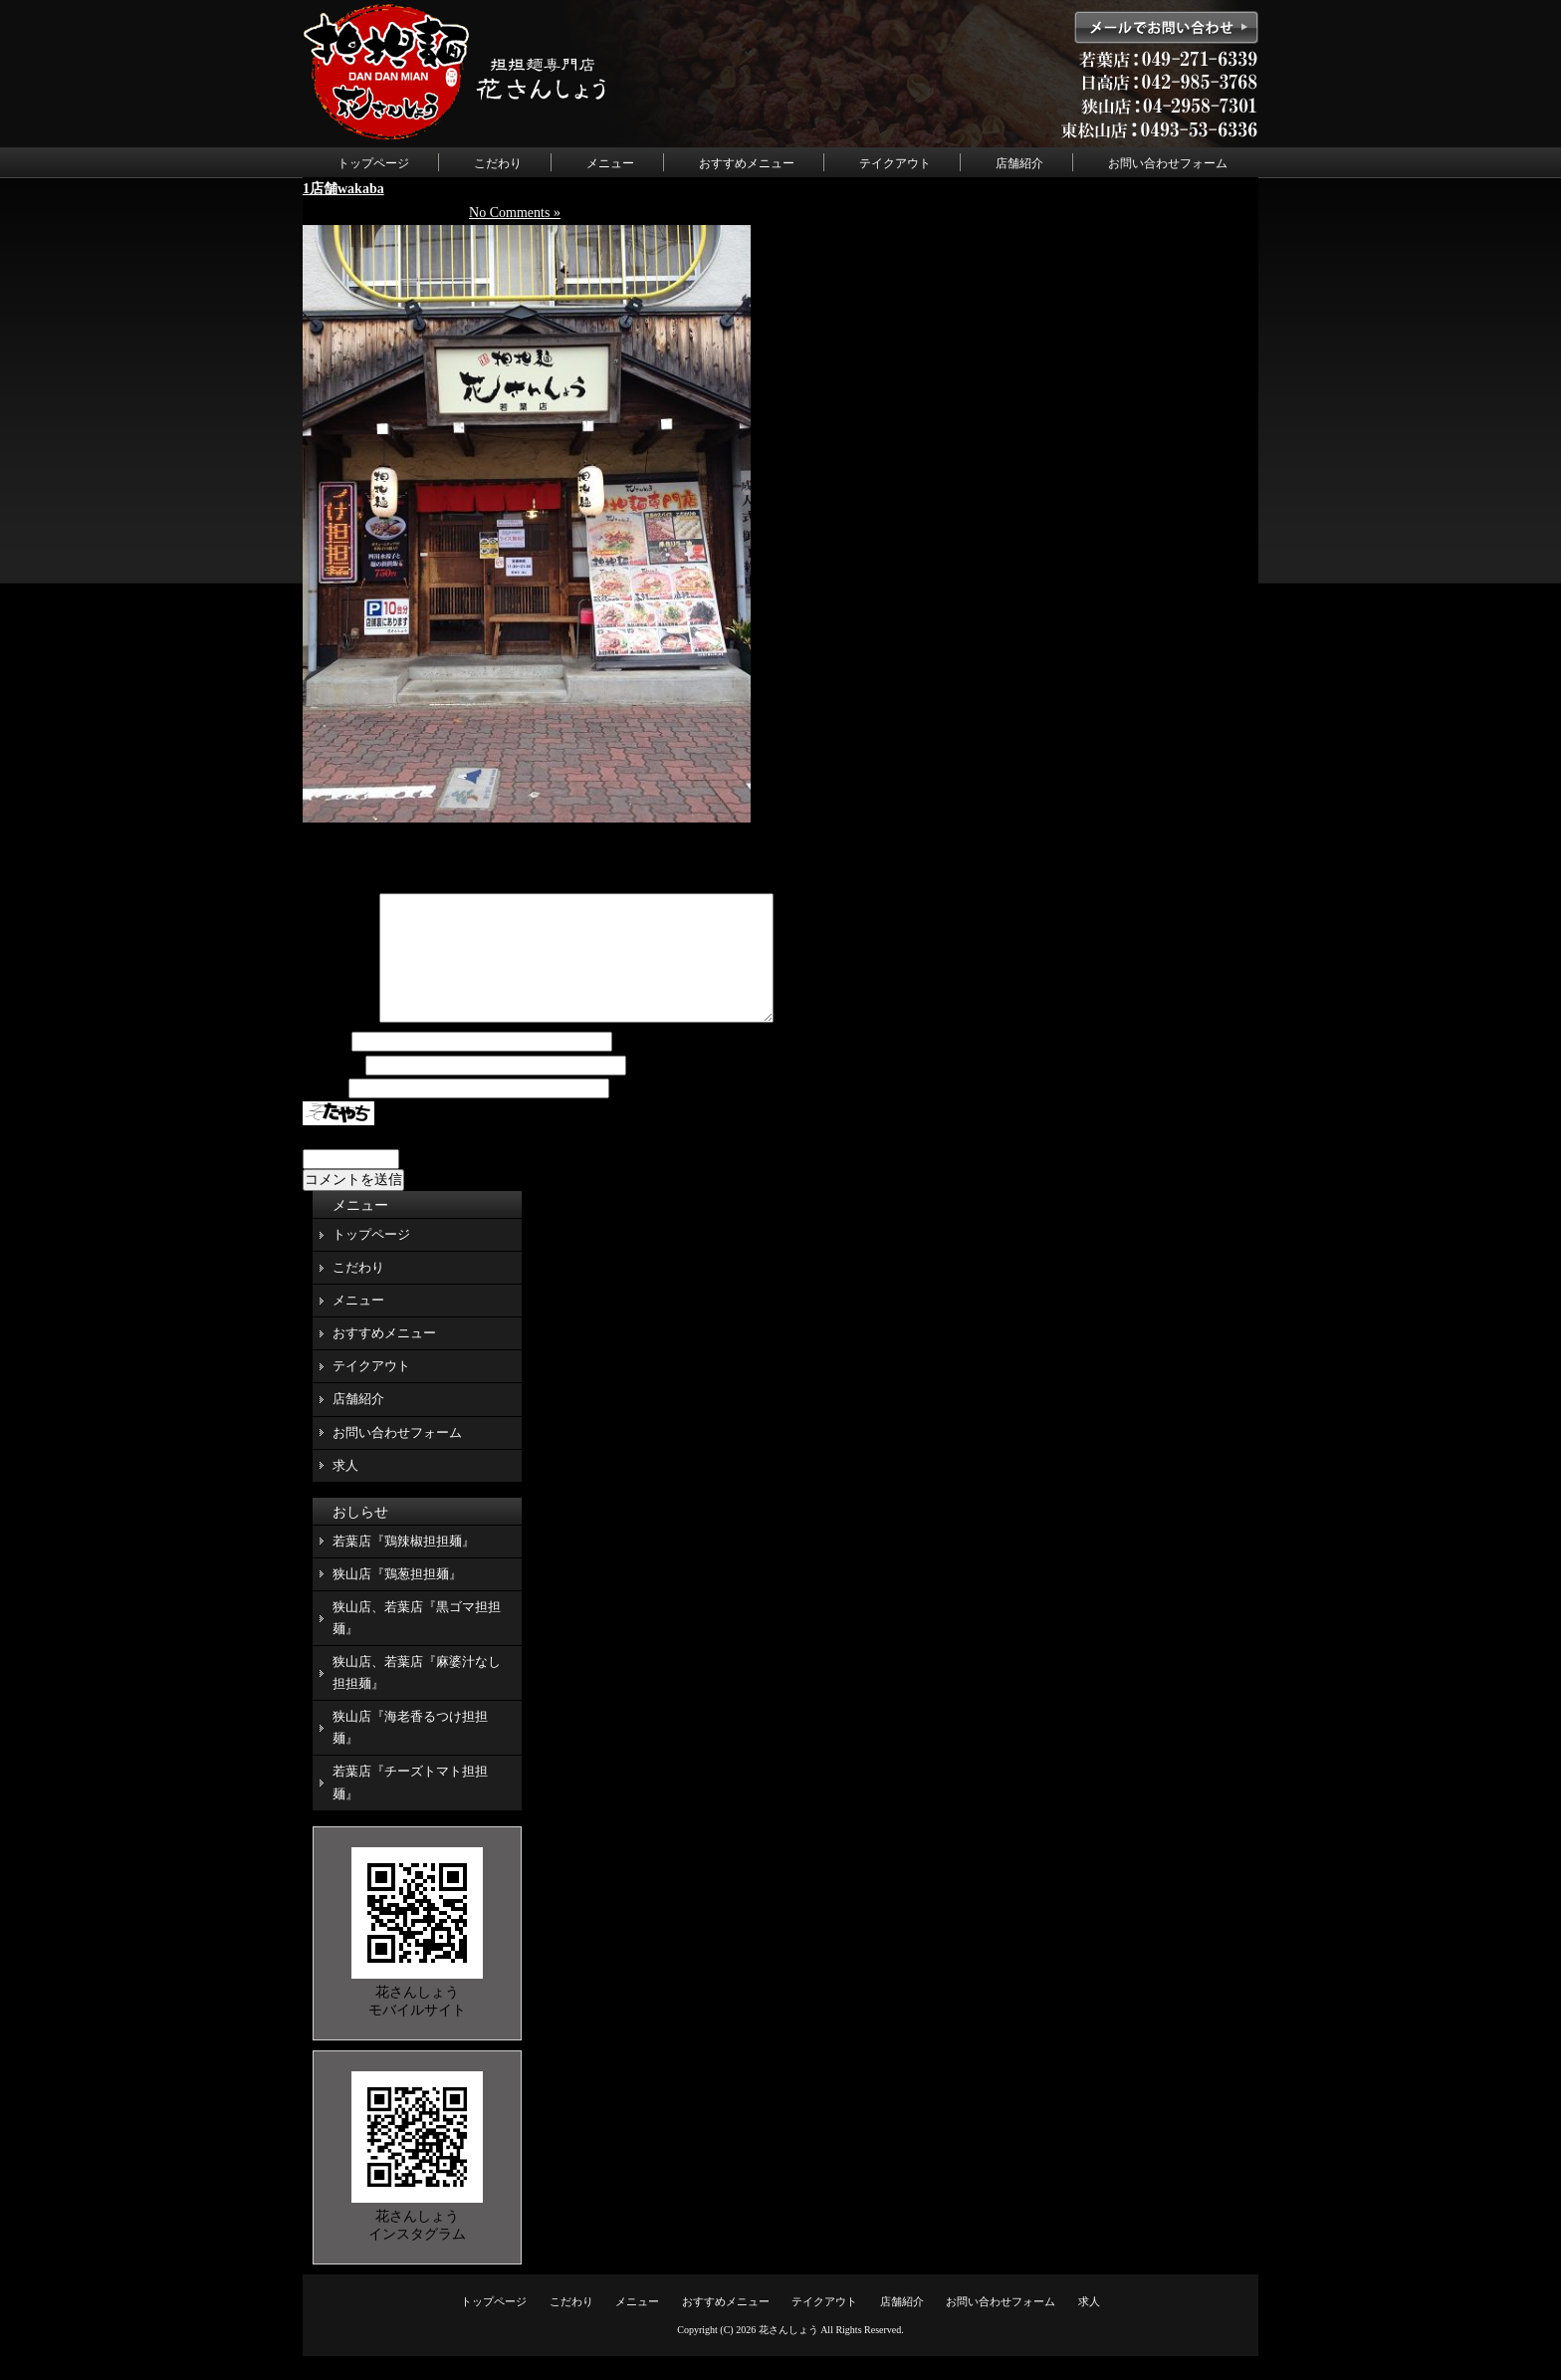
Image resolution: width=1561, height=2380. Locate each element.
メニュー (610, 163)
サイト (323, 1112)
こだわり (498, 163)
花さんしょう (788, 2353)
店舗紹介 (1019, 163)
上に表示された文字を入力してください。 (435, 1160)
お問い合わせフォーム (1167, 163)
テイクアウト (895, 163)
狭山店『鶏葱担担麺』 (397, 1597)
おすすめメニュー (746, 163)
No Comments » (514, 212)
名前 (325, 1066)
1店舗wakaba (343, 188)
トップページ (373, 163)
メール (332, 1089)
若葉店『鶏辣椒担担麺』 (404, 1564)
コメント (339, 1042)
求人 (345, 1489)
